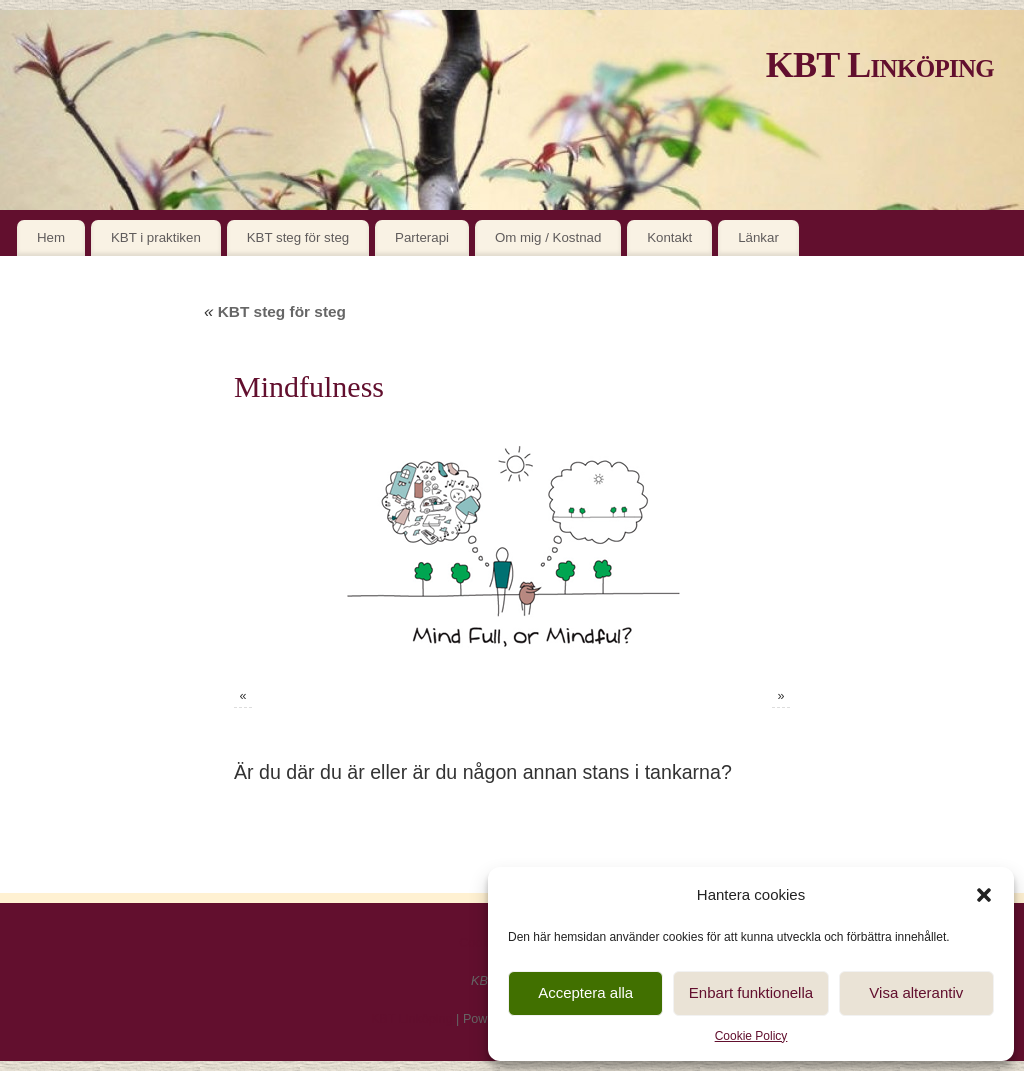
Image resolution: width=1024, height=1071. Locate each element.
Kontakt (669, 237)
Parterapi (422, 237)
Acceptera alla (585, 992)
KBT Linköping (880, 65)
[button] (984, 895)
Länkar (758, 237)
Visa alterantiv (916, 992)
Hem (51, 237)
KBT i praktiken (156, 237)
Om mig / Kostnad (548, 237)
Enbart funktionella (751, 992)
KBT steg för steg (298, 237)
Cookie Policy (751, 1036)
